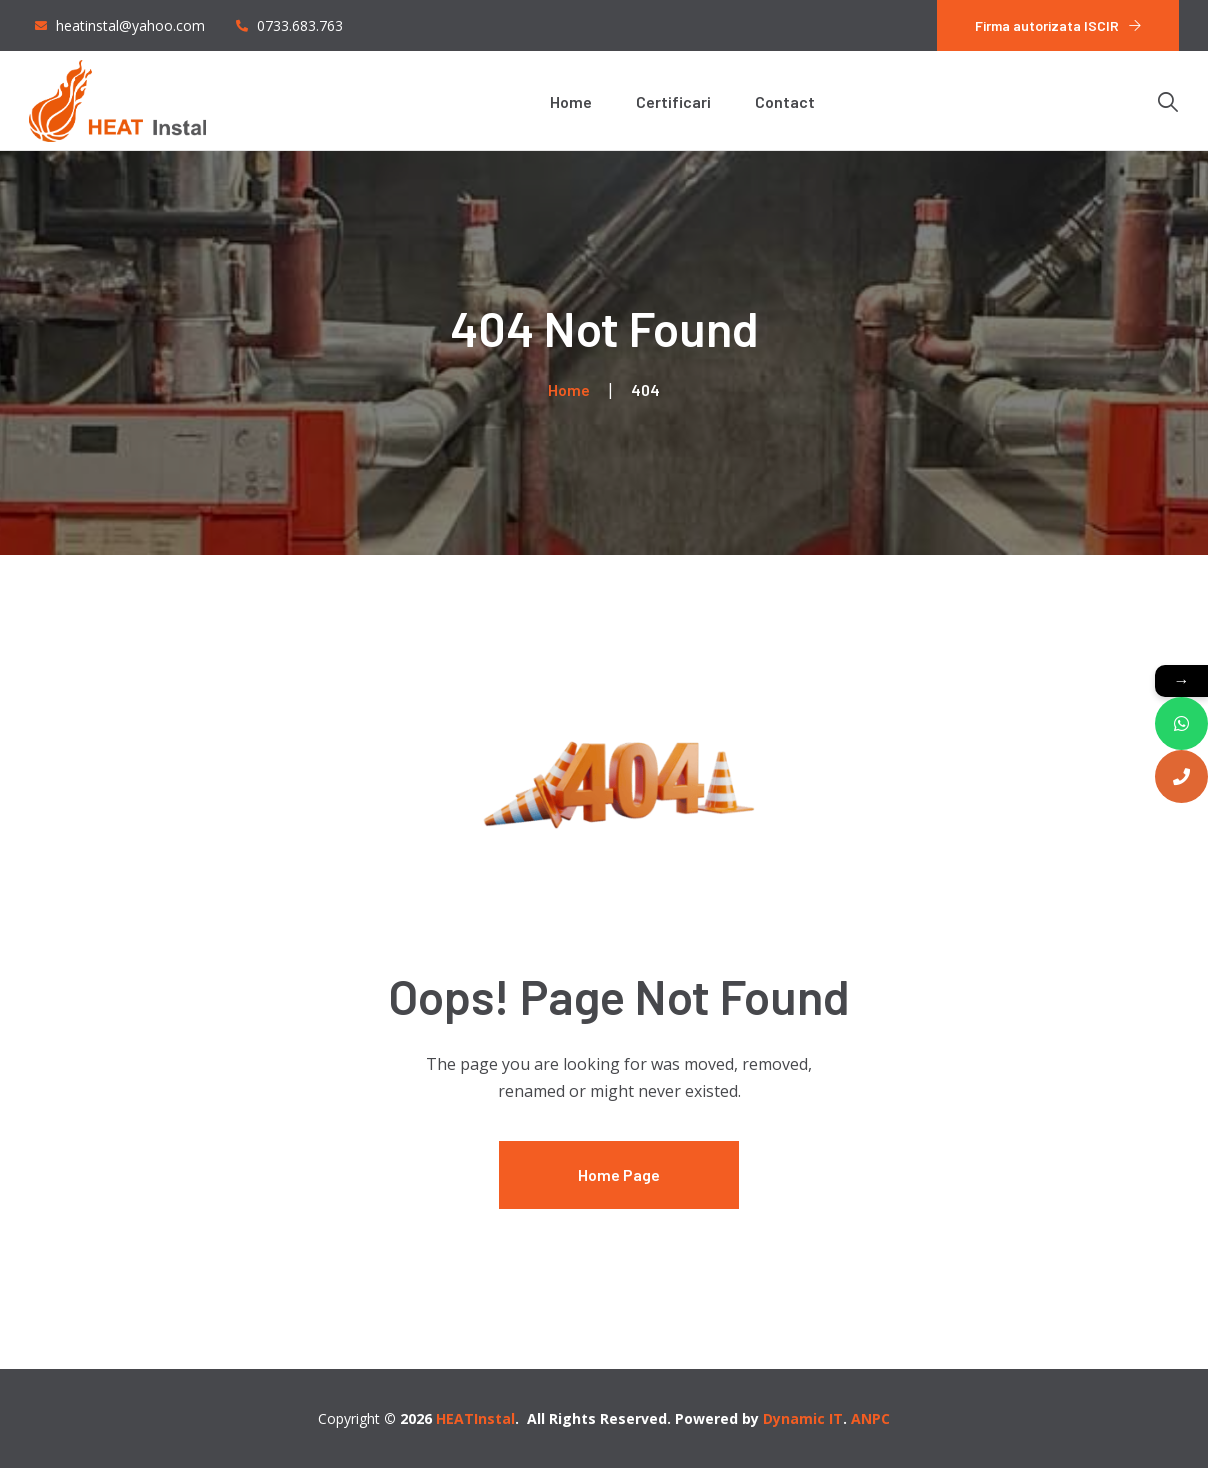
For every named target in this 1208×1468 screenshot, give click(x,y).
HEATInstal (475, 1418)
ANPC (870, 1418)
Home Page (619, 1174)
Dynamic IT (803, 1418)
